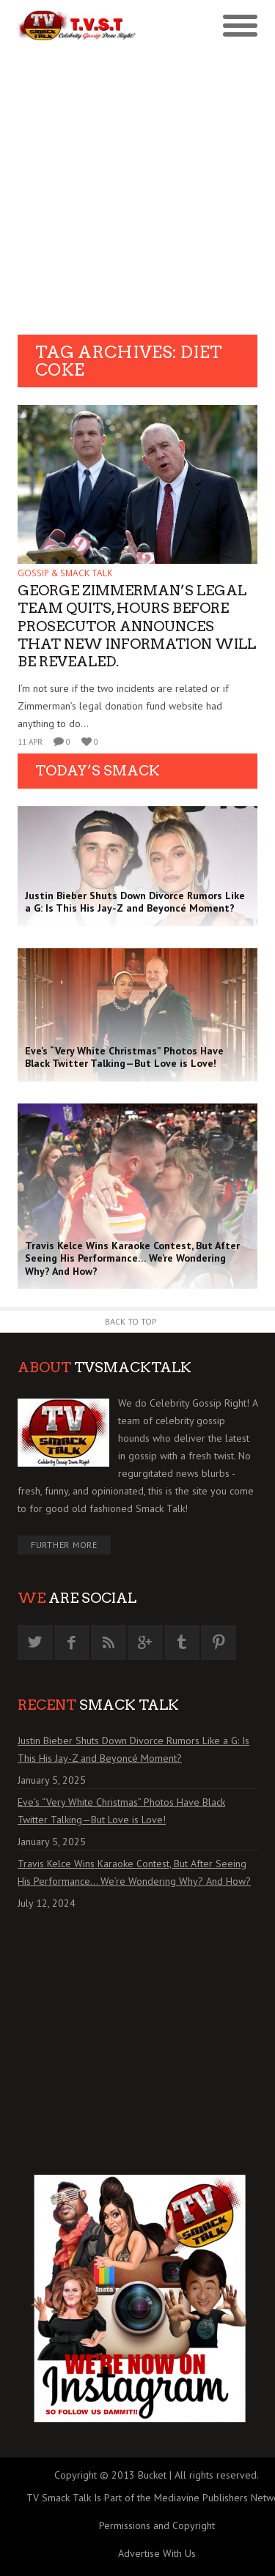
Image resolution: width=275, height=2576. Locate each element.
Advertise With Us (157, 2553)
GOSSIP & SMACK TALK (65, 573)
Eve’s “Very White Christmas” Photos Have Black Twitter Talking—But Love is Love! (121, 1810)
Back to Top (131, 1321)
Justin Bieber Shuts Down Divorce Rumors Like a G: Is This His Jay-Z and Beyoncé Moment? (133, 1749)
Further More (64, 1544)
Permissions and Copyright (157, 2525)
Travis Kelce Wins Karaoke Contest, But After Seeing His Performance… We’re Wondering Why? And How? (134, 1872)
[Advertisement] (137, 190)
